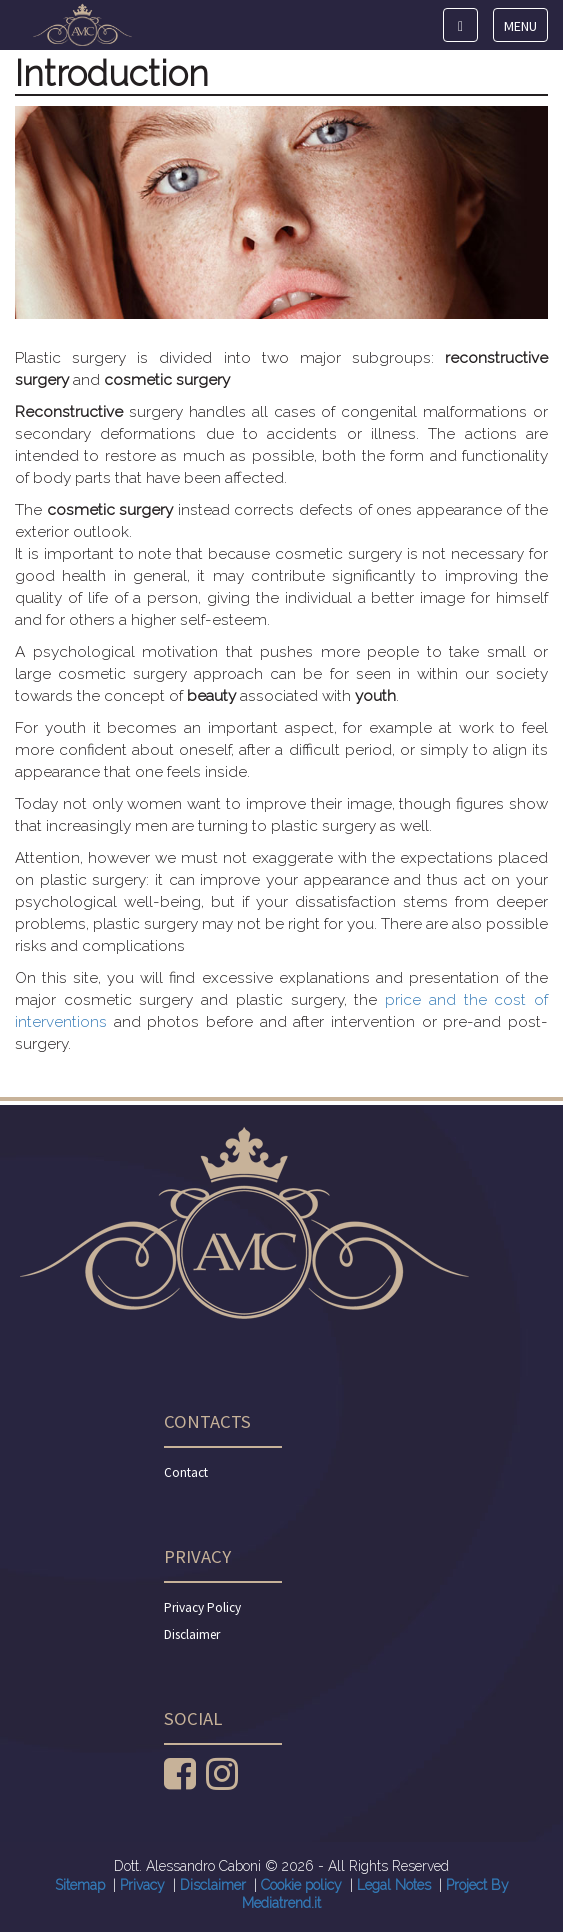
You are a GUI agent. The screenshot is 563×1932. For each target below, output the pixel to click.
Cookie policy (301, 1885)
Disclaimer (192, 1634)
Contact (186, 1472)
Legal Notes (394, 1885)
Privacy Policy (202, 1607)
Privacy (142, 1885)
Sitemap (80, 1885)
